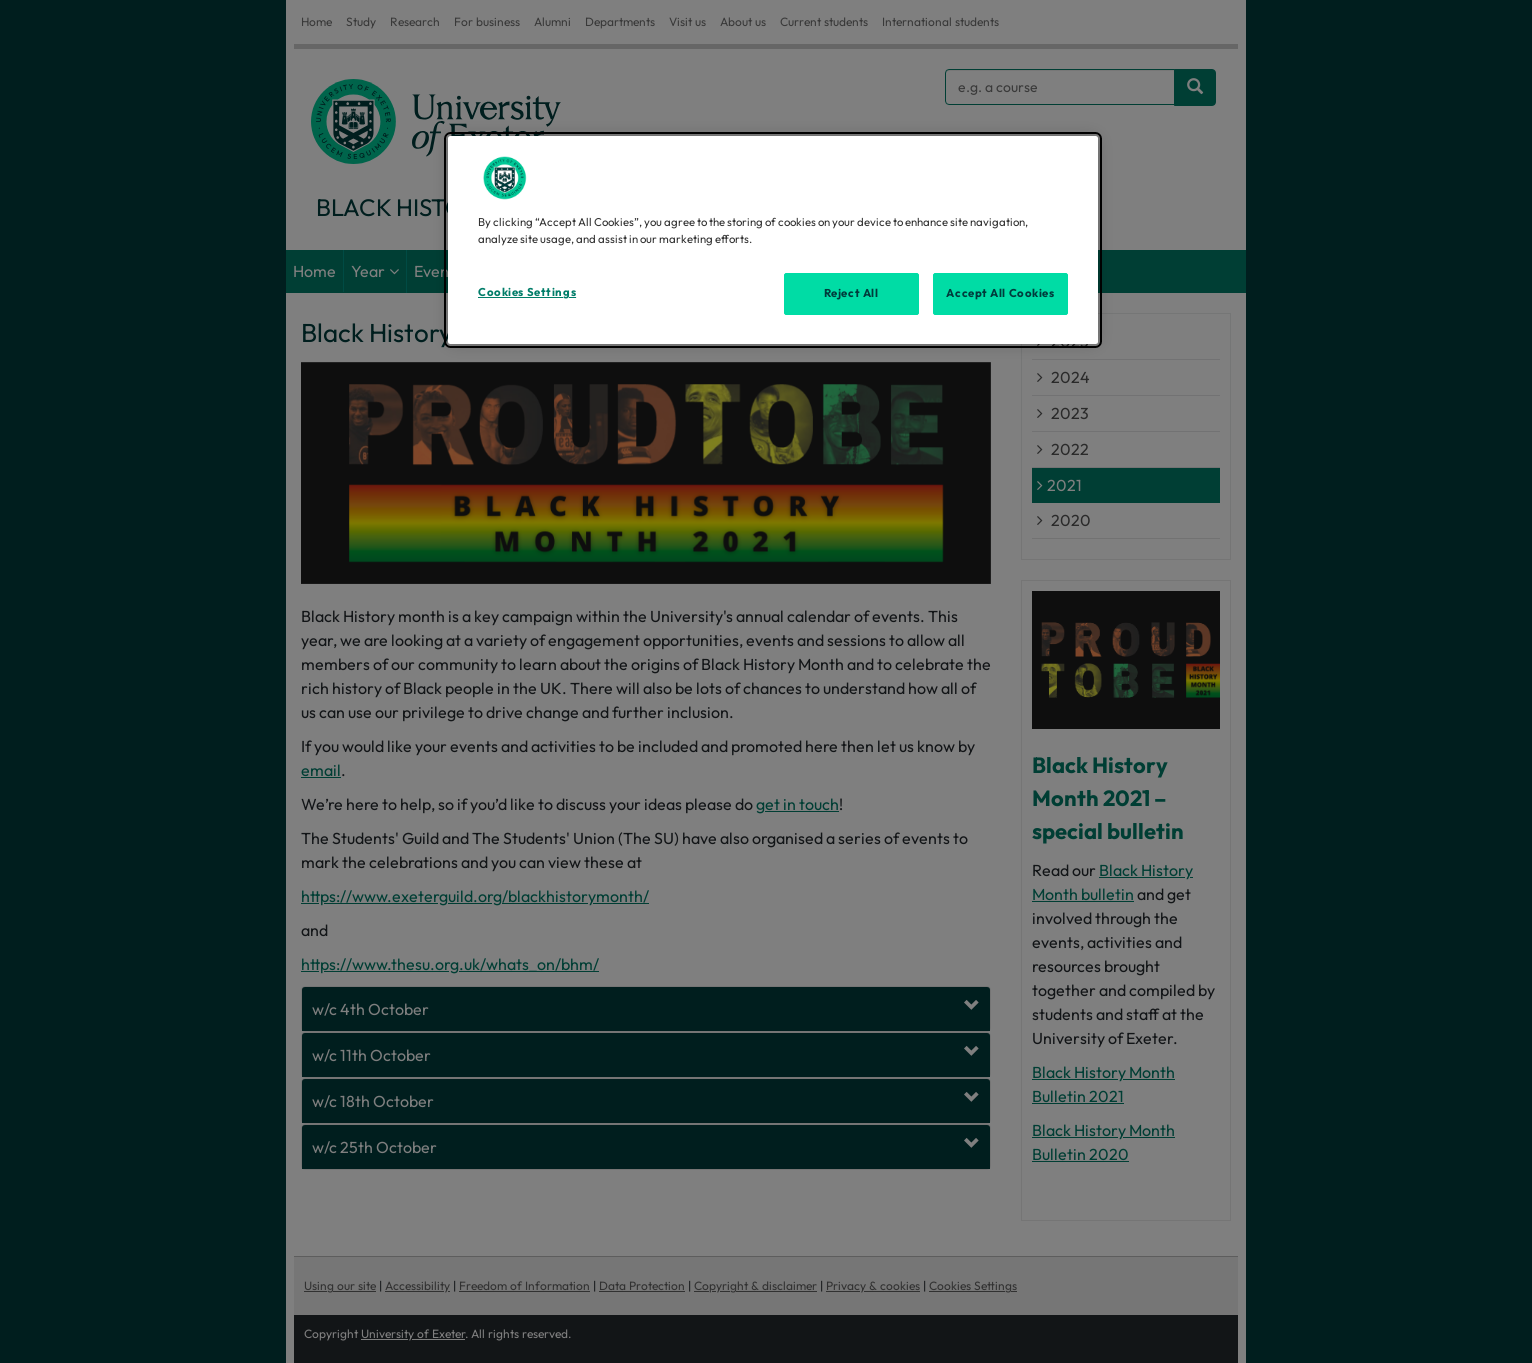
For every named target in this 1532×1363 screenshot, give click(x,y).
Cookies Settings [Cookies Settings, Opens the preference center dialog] (527, 292)
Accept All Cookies (1000, 293)
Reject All (851, 293)
